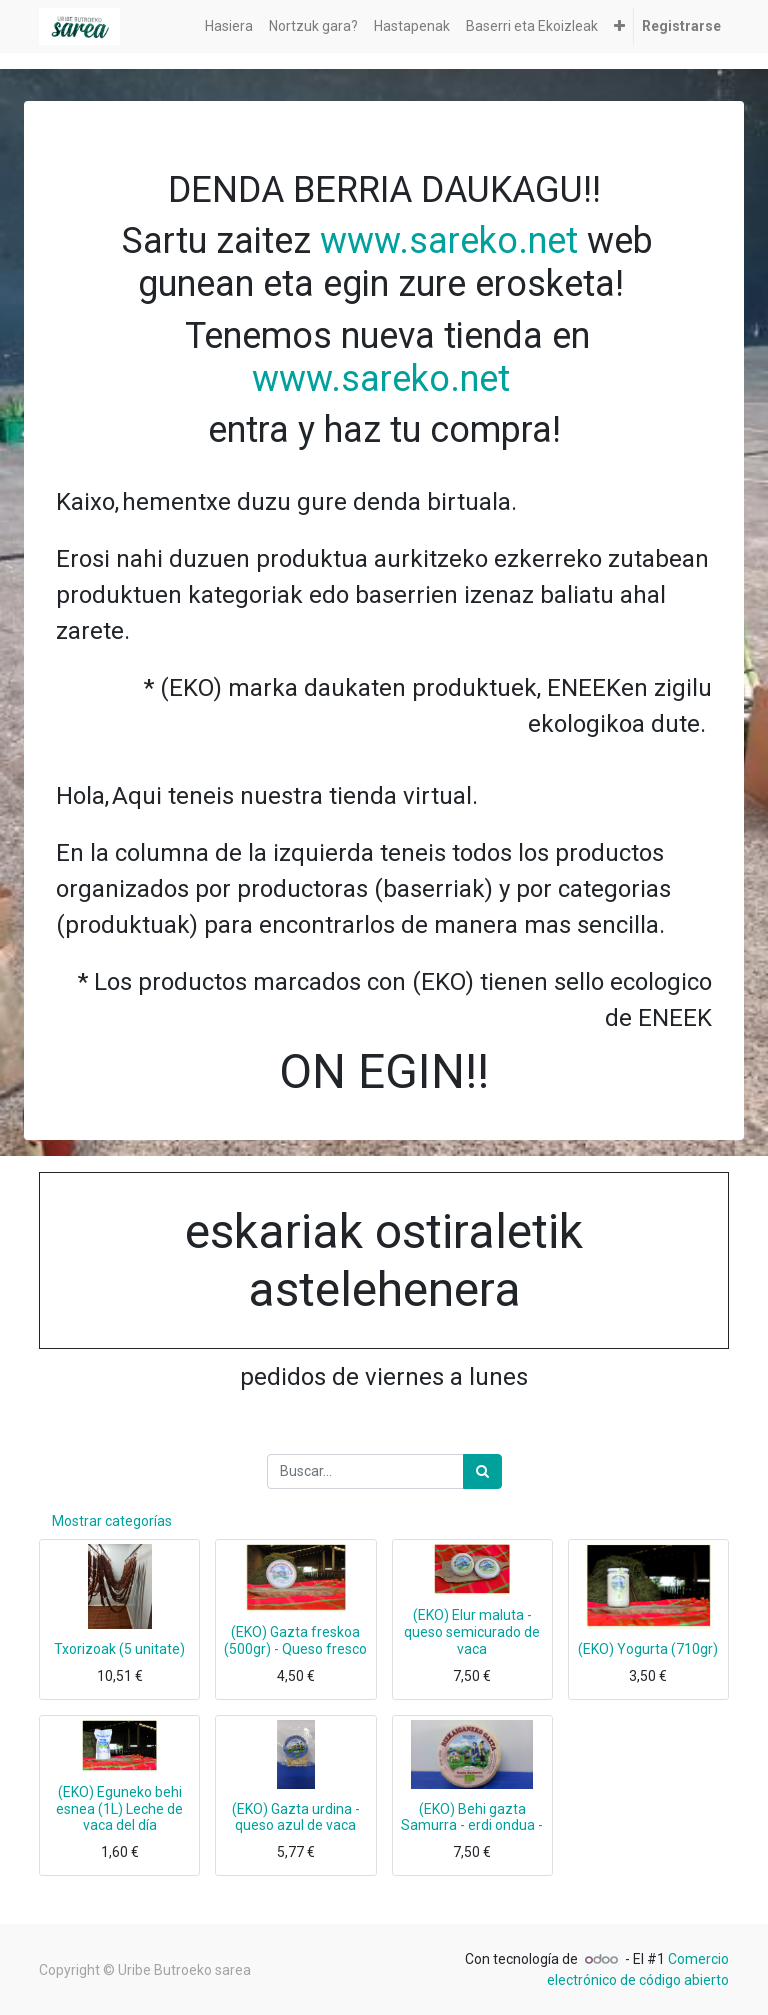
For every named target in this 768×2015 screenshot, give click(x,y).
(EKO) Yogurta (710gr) (648, 1649)
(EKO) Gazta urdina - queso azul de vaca (296, 1817)
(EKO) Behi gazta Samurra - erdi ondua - (472, 1817)
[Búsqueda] (482, 1471)
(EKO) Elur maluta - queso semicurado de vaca (472, 1632)
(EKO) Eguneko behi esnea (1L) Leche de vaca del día (119, 1809)
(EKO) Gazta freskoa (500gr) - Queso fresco (295, 1640)
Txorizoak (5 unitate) (119, 1649)
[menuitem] (229, 26)
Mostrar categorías (112, 1521)
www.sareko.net (449, 241)
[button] (619, 26)
